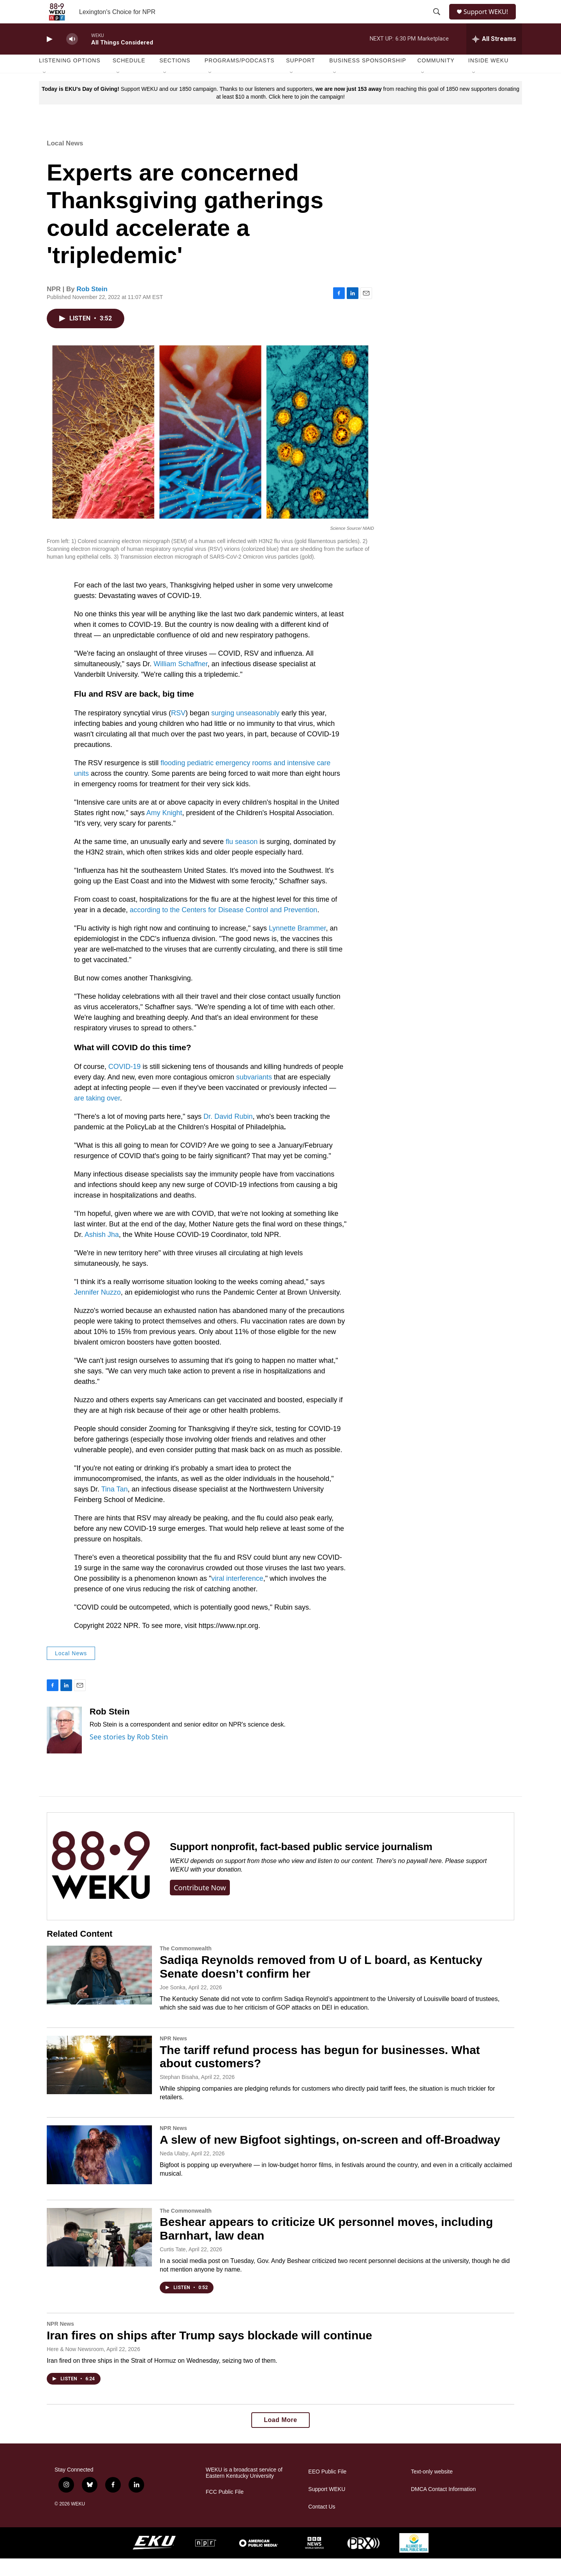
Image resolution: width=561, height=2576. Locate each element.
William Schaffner (180, 681)
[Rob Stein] (64, 1747)
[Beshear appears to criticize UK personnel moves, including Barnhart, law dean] (99, 2255)
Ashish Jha (102, 1252)
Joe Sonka (172, 2005)
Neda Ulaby (174, 2171)
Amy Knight (164, 830)
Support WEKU (326, 2507)
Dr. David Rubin (227, 1134)
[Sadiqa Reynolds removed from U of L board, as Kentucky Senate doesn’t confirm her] (99, 1992)
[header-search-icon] (437, 20)
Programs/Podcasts (240, 78)
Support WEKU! (489, 20)
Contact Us (321, 2524)
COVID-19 (124, 1084)
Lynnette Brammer (297, 946)
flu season (242, 859)
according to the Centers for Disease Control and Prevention (223, 927)
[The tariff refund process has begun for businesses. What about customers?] (99, 2082)
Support (300, 78)
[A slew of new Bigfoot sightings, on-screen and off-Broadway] (99, 2172)
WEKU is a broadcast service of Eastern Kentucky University (244, 2490)
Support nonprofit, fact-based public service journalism (301, 1864)
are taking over (97, 1116)
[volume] (72, 56)
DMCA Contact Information (443, 2507)
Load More (280, 2437)
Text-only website (432, 2489)
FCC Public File (224, 2509)
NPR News (173, 2056)
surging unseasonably (246, 730)
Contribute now (200, 1905)
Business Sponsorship (367, 78)
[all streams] (494, 56)
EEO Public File (327, 2489)
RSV (178, 730)
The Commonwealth (186, 1966)
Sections (175, 78)
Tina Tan (114, 1507)
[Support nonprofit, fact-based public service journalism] (100, 1883)
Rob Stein (92, 306)
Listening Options (70, 78)
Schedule (129, 78)
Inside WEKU (488, 78)
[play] (48, 56)
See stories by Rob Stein (129, 1754)
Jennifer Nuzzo (97, 1310)
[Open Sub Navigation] (45, 90)
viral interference (237, 1596)
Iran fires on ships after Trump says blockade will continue (209, 2352)
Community (435, 78)
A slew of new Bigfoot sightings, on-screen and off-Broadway (330, 2157)
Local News (65, 161)
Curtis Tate (173, 2267)
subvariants (254, 1095)
